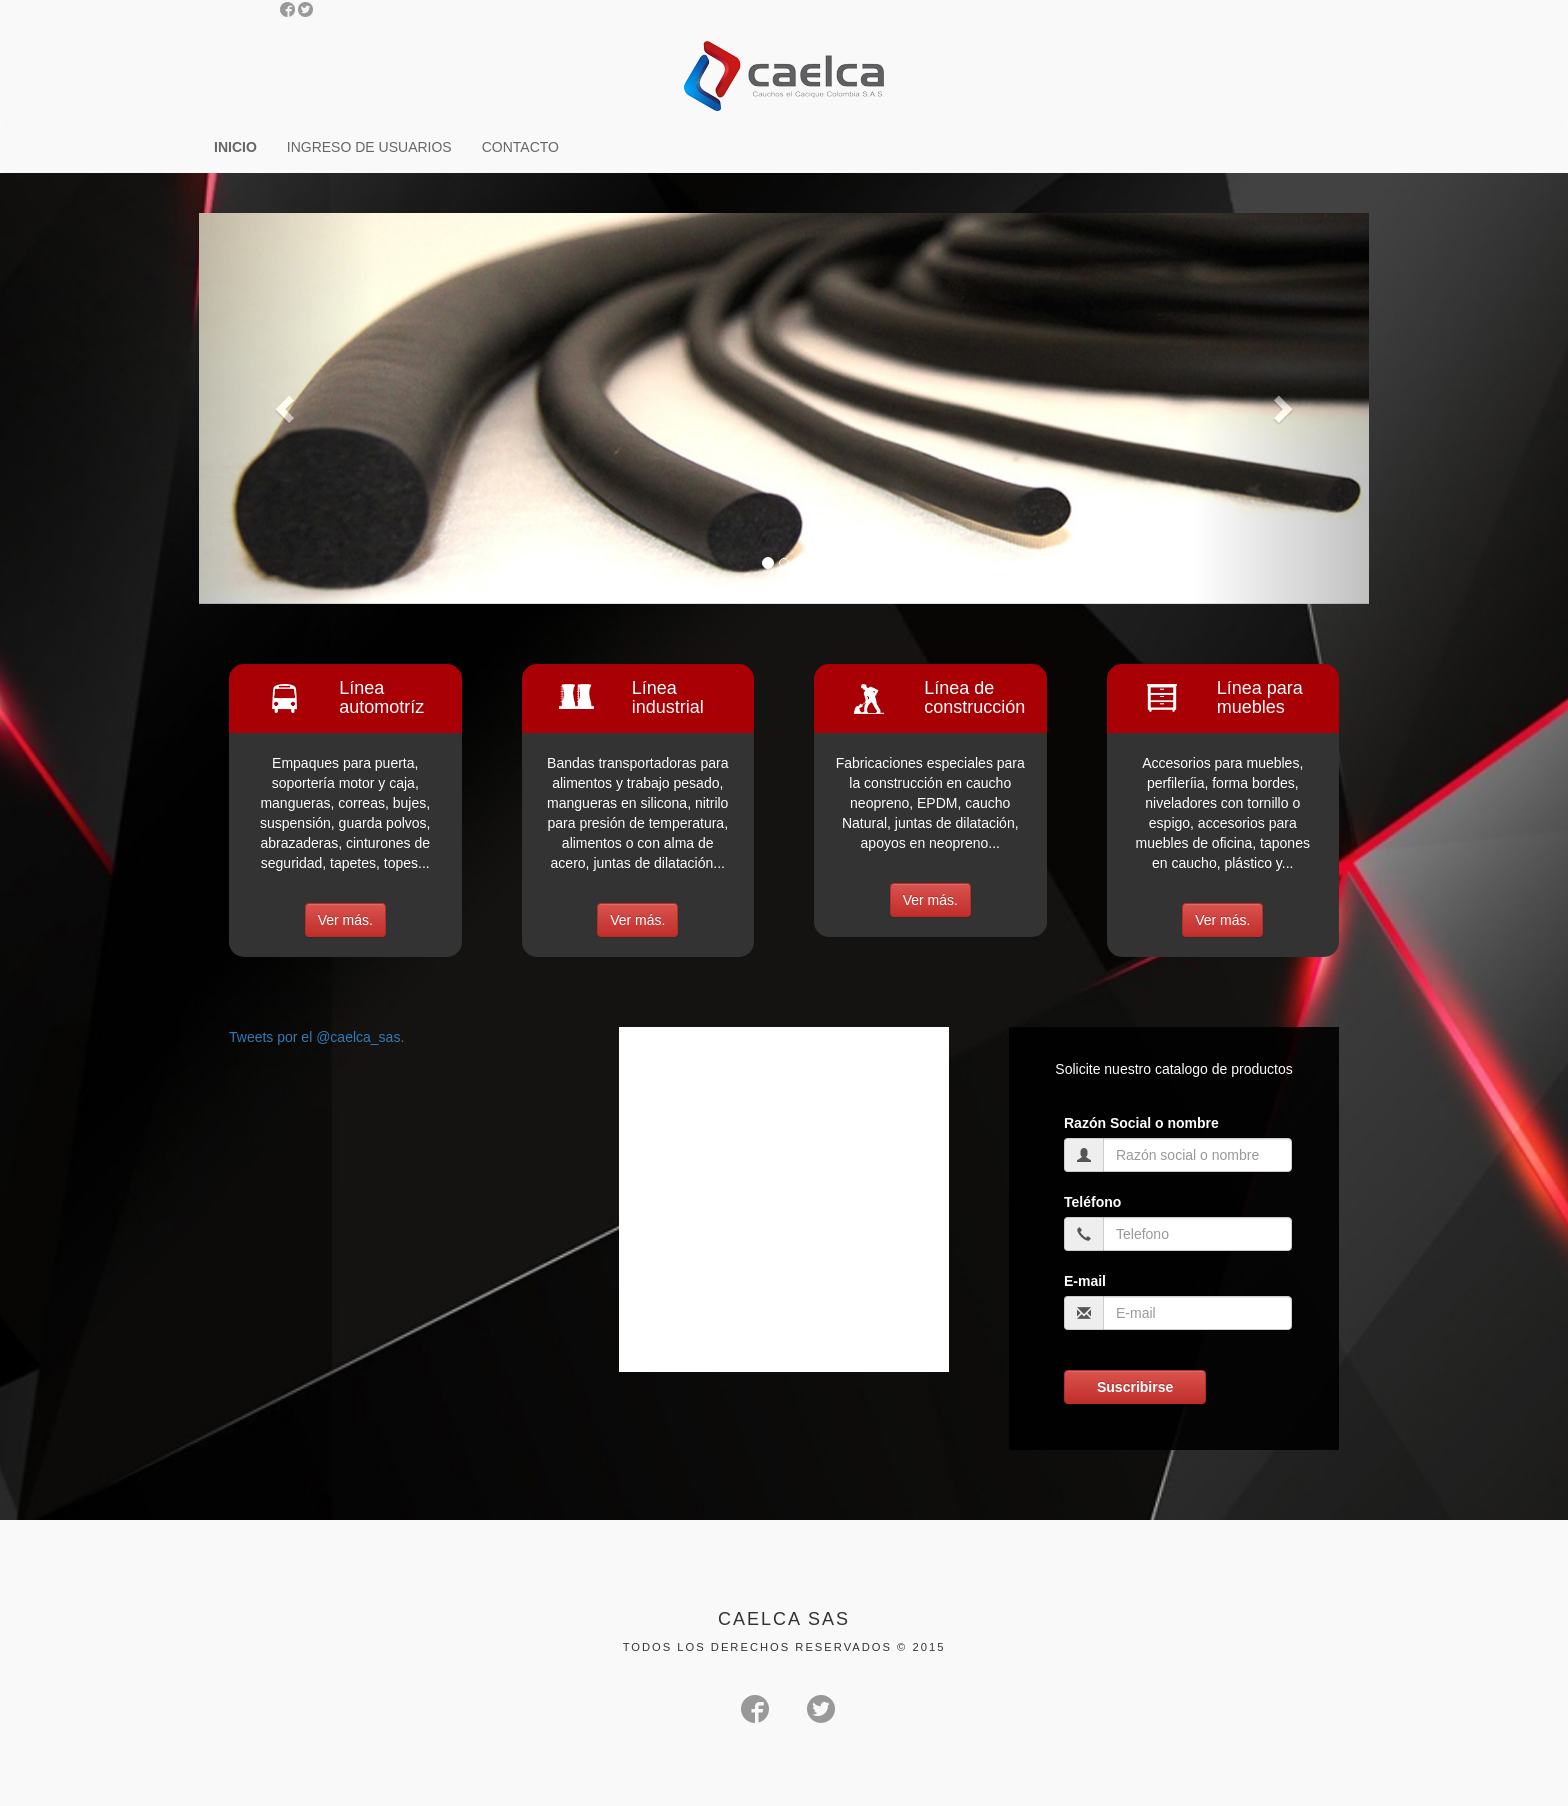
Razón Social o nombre (1141, 1123)
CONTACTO (520, 147)
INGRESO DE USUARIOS (369, 147)
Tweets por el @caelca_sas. (316, 1037)
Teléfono (1092, 1202)
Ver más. (345, 920)
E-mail (1085, 1281)
